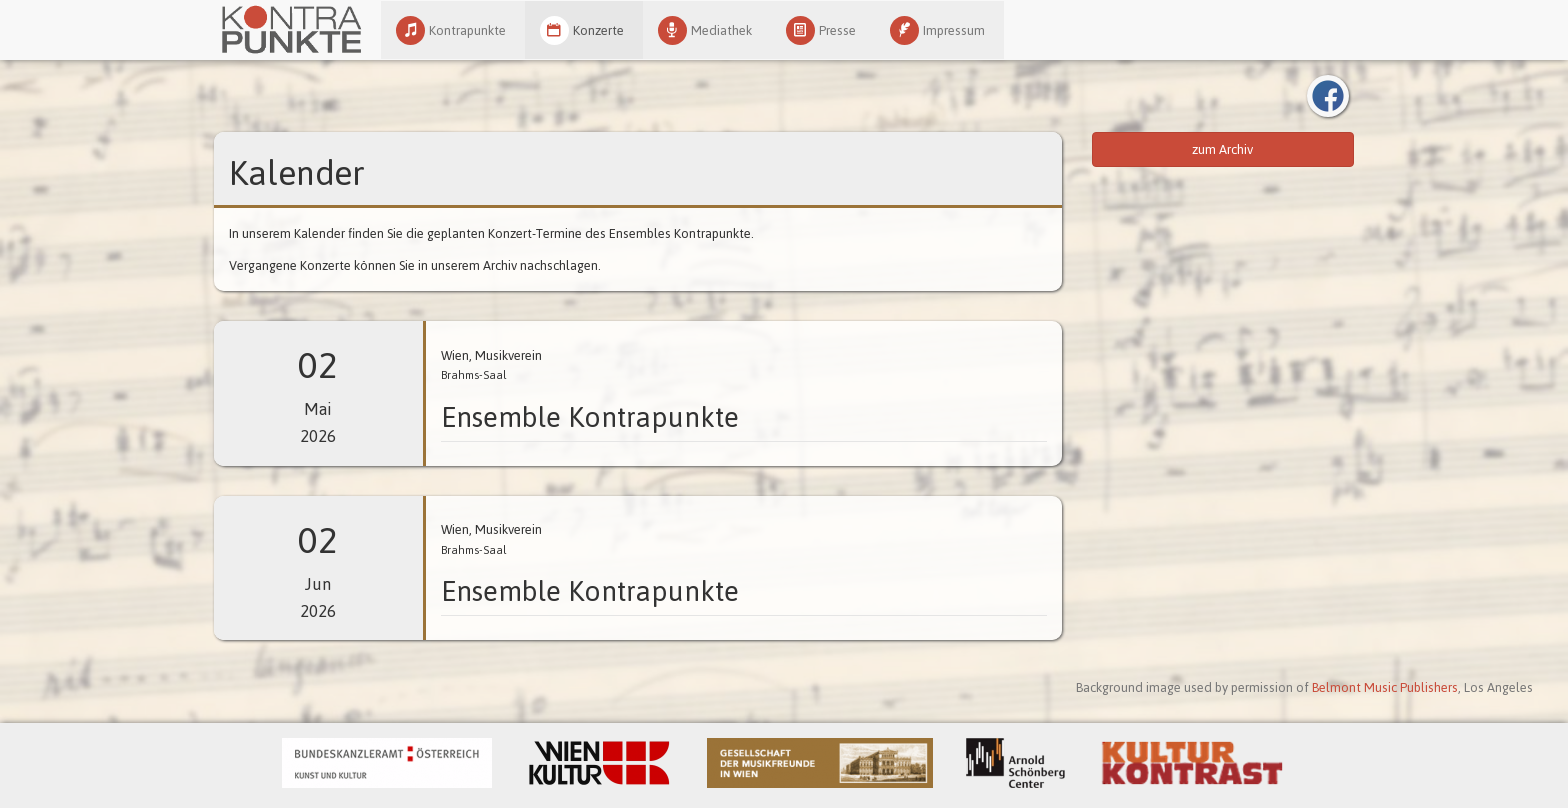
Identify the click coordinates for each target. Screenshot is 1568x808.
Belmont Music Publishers (1385, 687)
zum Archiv (1222, 149)
